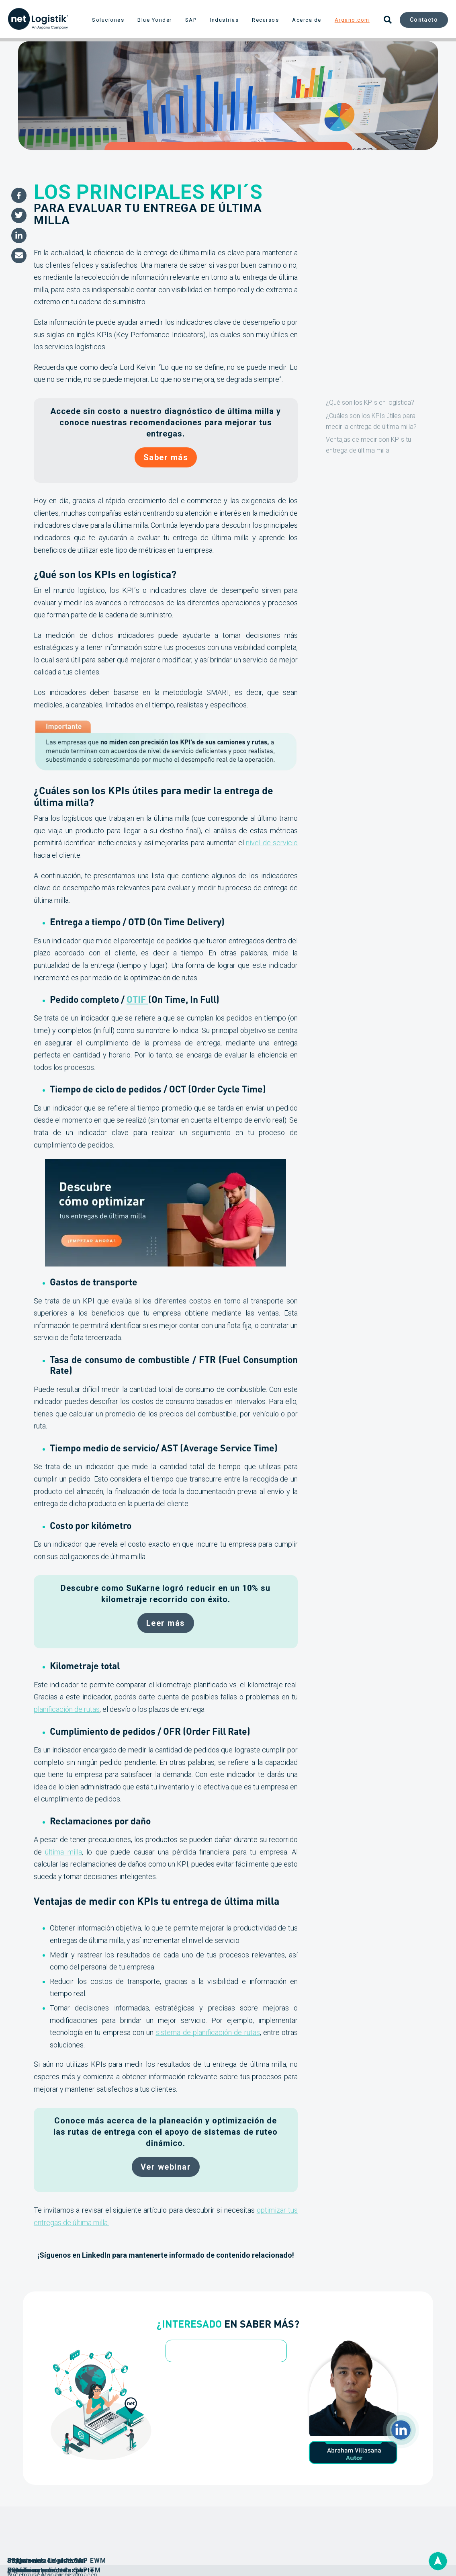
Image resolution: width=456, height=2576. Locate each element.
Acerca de (306, 20)
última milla (63, 1852)
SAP (191, 20)
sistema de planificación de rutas (207, 2032)
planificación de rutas (67, 1709)
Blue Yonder (154, 20)
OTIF (137, 999)
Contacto (424, 19)
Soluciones (108, 20)
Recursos (265, 20)
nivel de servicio (272, 842)
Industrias (224, 20)
